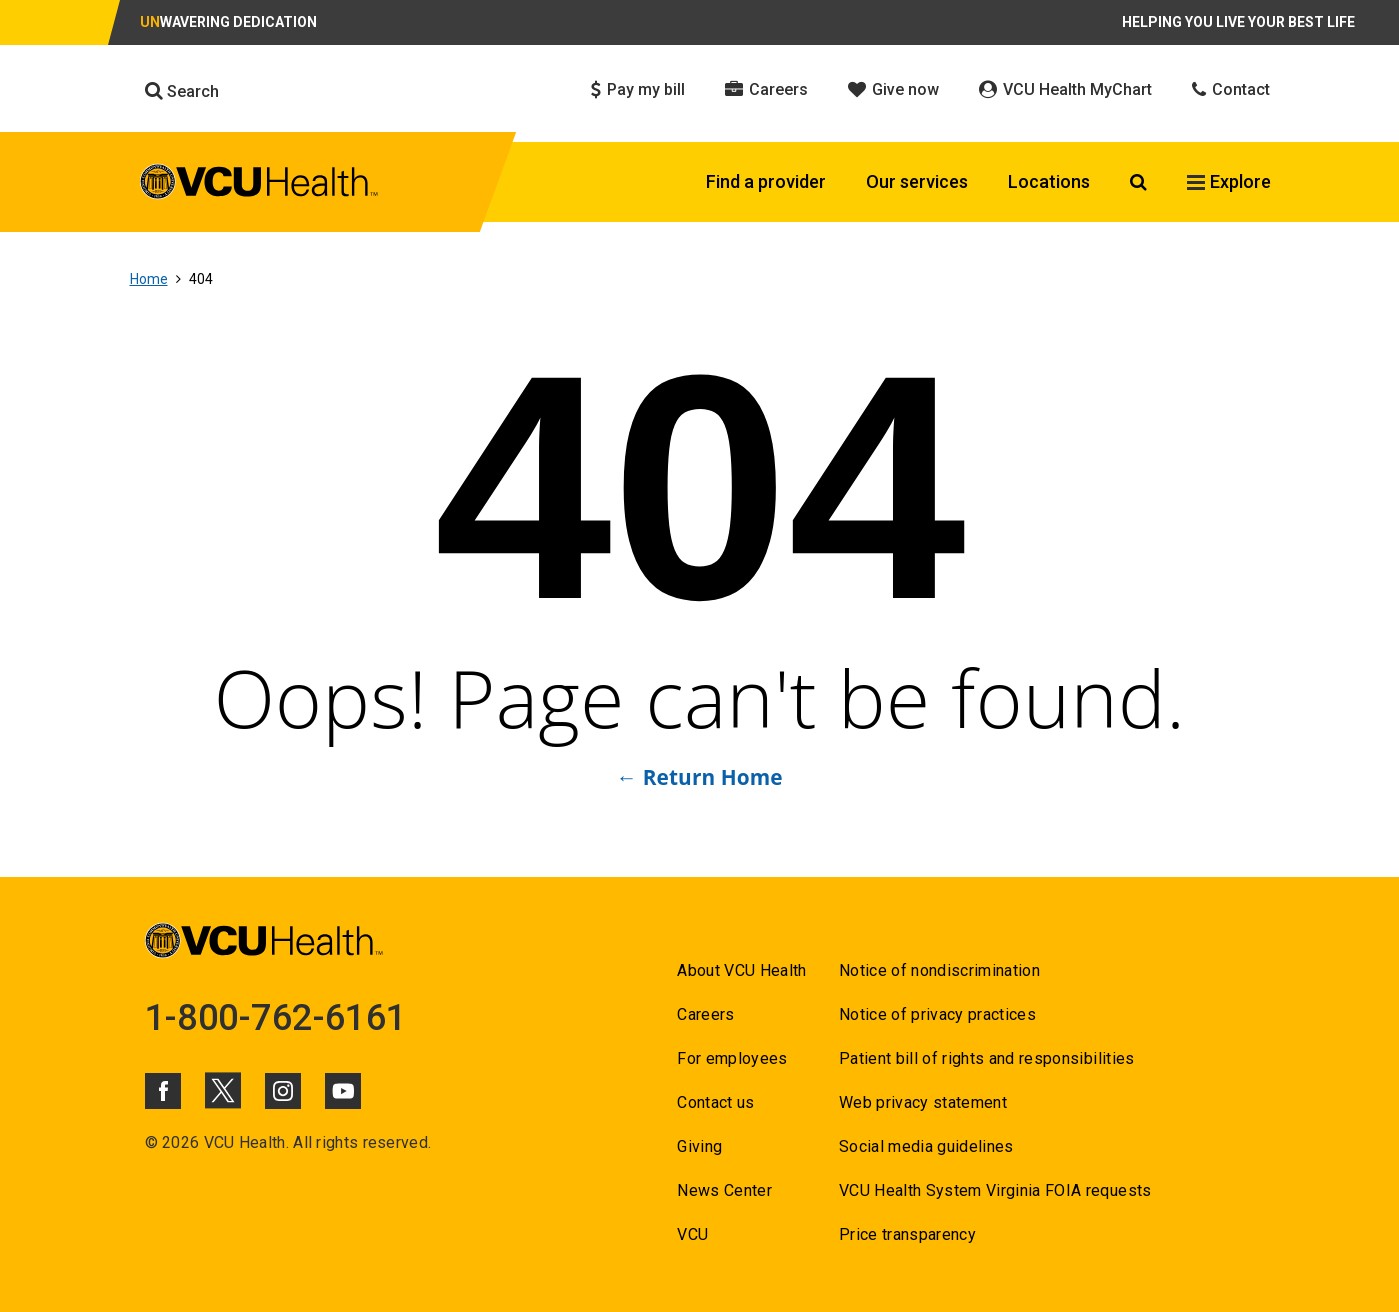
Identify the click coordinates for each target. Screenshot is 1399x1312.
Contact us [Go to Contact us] (715, 1102)
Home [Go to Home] (149, 279)
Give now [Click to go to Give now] (893, 89)
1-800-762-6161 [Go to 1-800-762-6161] (276, 1018)
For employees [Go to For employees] (732, 1058)
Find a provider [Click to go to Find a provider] (766, 181)
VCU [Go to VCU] (692, 1234)
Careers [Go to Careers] (705, 1014)
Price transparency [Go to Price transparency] (907, 1234)
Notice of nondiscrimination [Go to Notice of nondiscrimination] (939, 970)
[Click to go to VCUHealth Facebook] (163, 1091)
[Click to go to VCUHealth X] (223, 1090)
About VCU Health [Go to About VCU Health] (741, 970)
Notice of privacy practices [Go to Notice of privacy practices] (937, 1014)
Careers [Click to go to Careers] (766, 89)
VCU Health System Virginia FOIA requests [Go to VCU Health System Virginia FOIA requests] (995, 1190)
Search (182, 91)
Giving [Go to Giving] (699, 1146)
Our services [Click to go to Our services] (917, 181)
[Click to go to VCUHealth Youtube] (343, 1091)
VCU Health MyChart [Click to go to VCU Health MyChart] (1065, 89)
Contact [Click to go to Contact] (1231, 89)
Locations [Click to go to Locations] (1049, 181)
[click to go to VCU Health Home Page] (259, 185)
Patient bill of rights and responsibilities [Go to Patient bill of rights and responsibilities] (987, 1058)
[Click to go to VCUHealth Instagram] (283, 1091)
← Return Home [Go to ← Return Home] (699, 777)
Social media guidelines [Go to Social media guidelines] (926, 1146)
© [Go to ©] (151, 1142)
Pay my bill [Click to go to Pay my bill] (638, 89)
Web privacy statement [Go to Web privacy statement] (923, 1102)
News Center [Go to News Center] (724, 1190)
